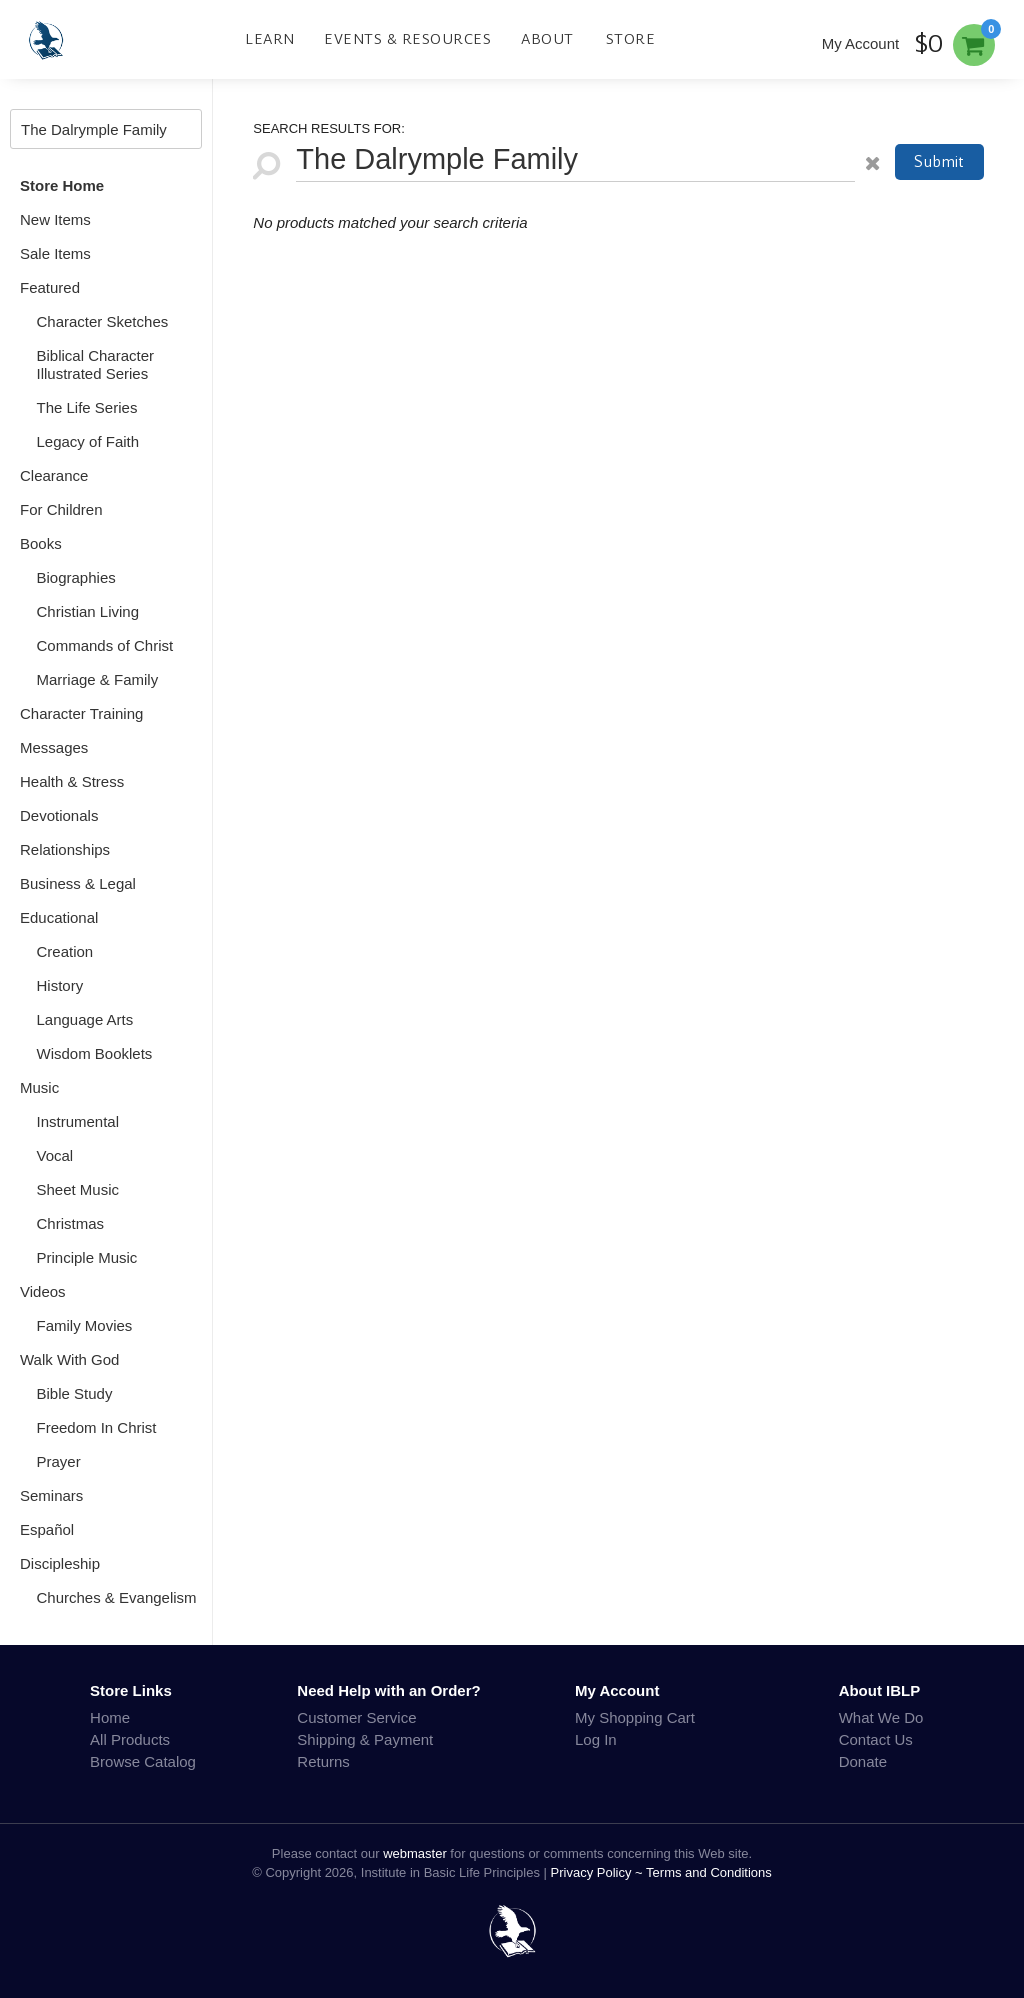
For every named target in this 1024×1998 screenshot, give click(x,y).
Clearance (54, 475)
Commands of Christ (105, 645)
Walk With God (69, 1359)
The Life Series (87, 407)
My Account (861, 43)
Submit (939, 161)
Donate (863, 1761)
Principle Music (87, 1257)
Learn (270, 39)
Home (110, 1717)
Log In (596, 1739)
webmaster (415, 1853)
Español (47, 1529)
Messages (54, 747)
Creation (65, 951)
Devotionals (59, 815)
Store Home (62, 185)
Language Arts (85, 1019)
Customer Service (356, 1717)
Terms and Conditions (709, 1872)
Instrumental (78, 1121)
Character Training (81, 713)
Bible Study (75, 1393)
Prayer (59, 1461)
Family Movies (85, 1325)
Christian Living (88, 611)
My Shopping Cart (635, 1717)
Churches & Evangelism (117, 1597)
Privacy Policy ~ (599, 1872)
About (547, 39)
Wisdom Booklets (95, 1053)
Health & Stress (72, 781)
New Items (55, 219)
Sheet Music (78, 1189)
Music (39, 1087)
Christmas (71, 1223)
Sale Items (55, 253)
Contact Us (876, 1739)
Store (631, 39)
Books (41, 543)
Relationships (65, 849)
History (60, 985)
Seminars (51, 1495)
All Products (130, 1739)
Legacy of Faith (88, 441)
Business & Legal (78, 883)
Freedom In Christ (97, 1427)
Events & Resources (407, 39)
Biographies (76, 577)
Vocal (55, 1155)
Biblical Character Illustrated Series (96, 364)
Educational (59, 917)
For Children (61, 509)
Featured (50, 287)
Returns (323, 1761)
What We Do (881, 1717)
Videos (43, 1291)
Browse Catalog (143, 1761)
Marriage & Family (98, 679)
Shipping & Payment (365, 1739)
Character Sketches (103, 321)
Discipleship (60, 1563)
